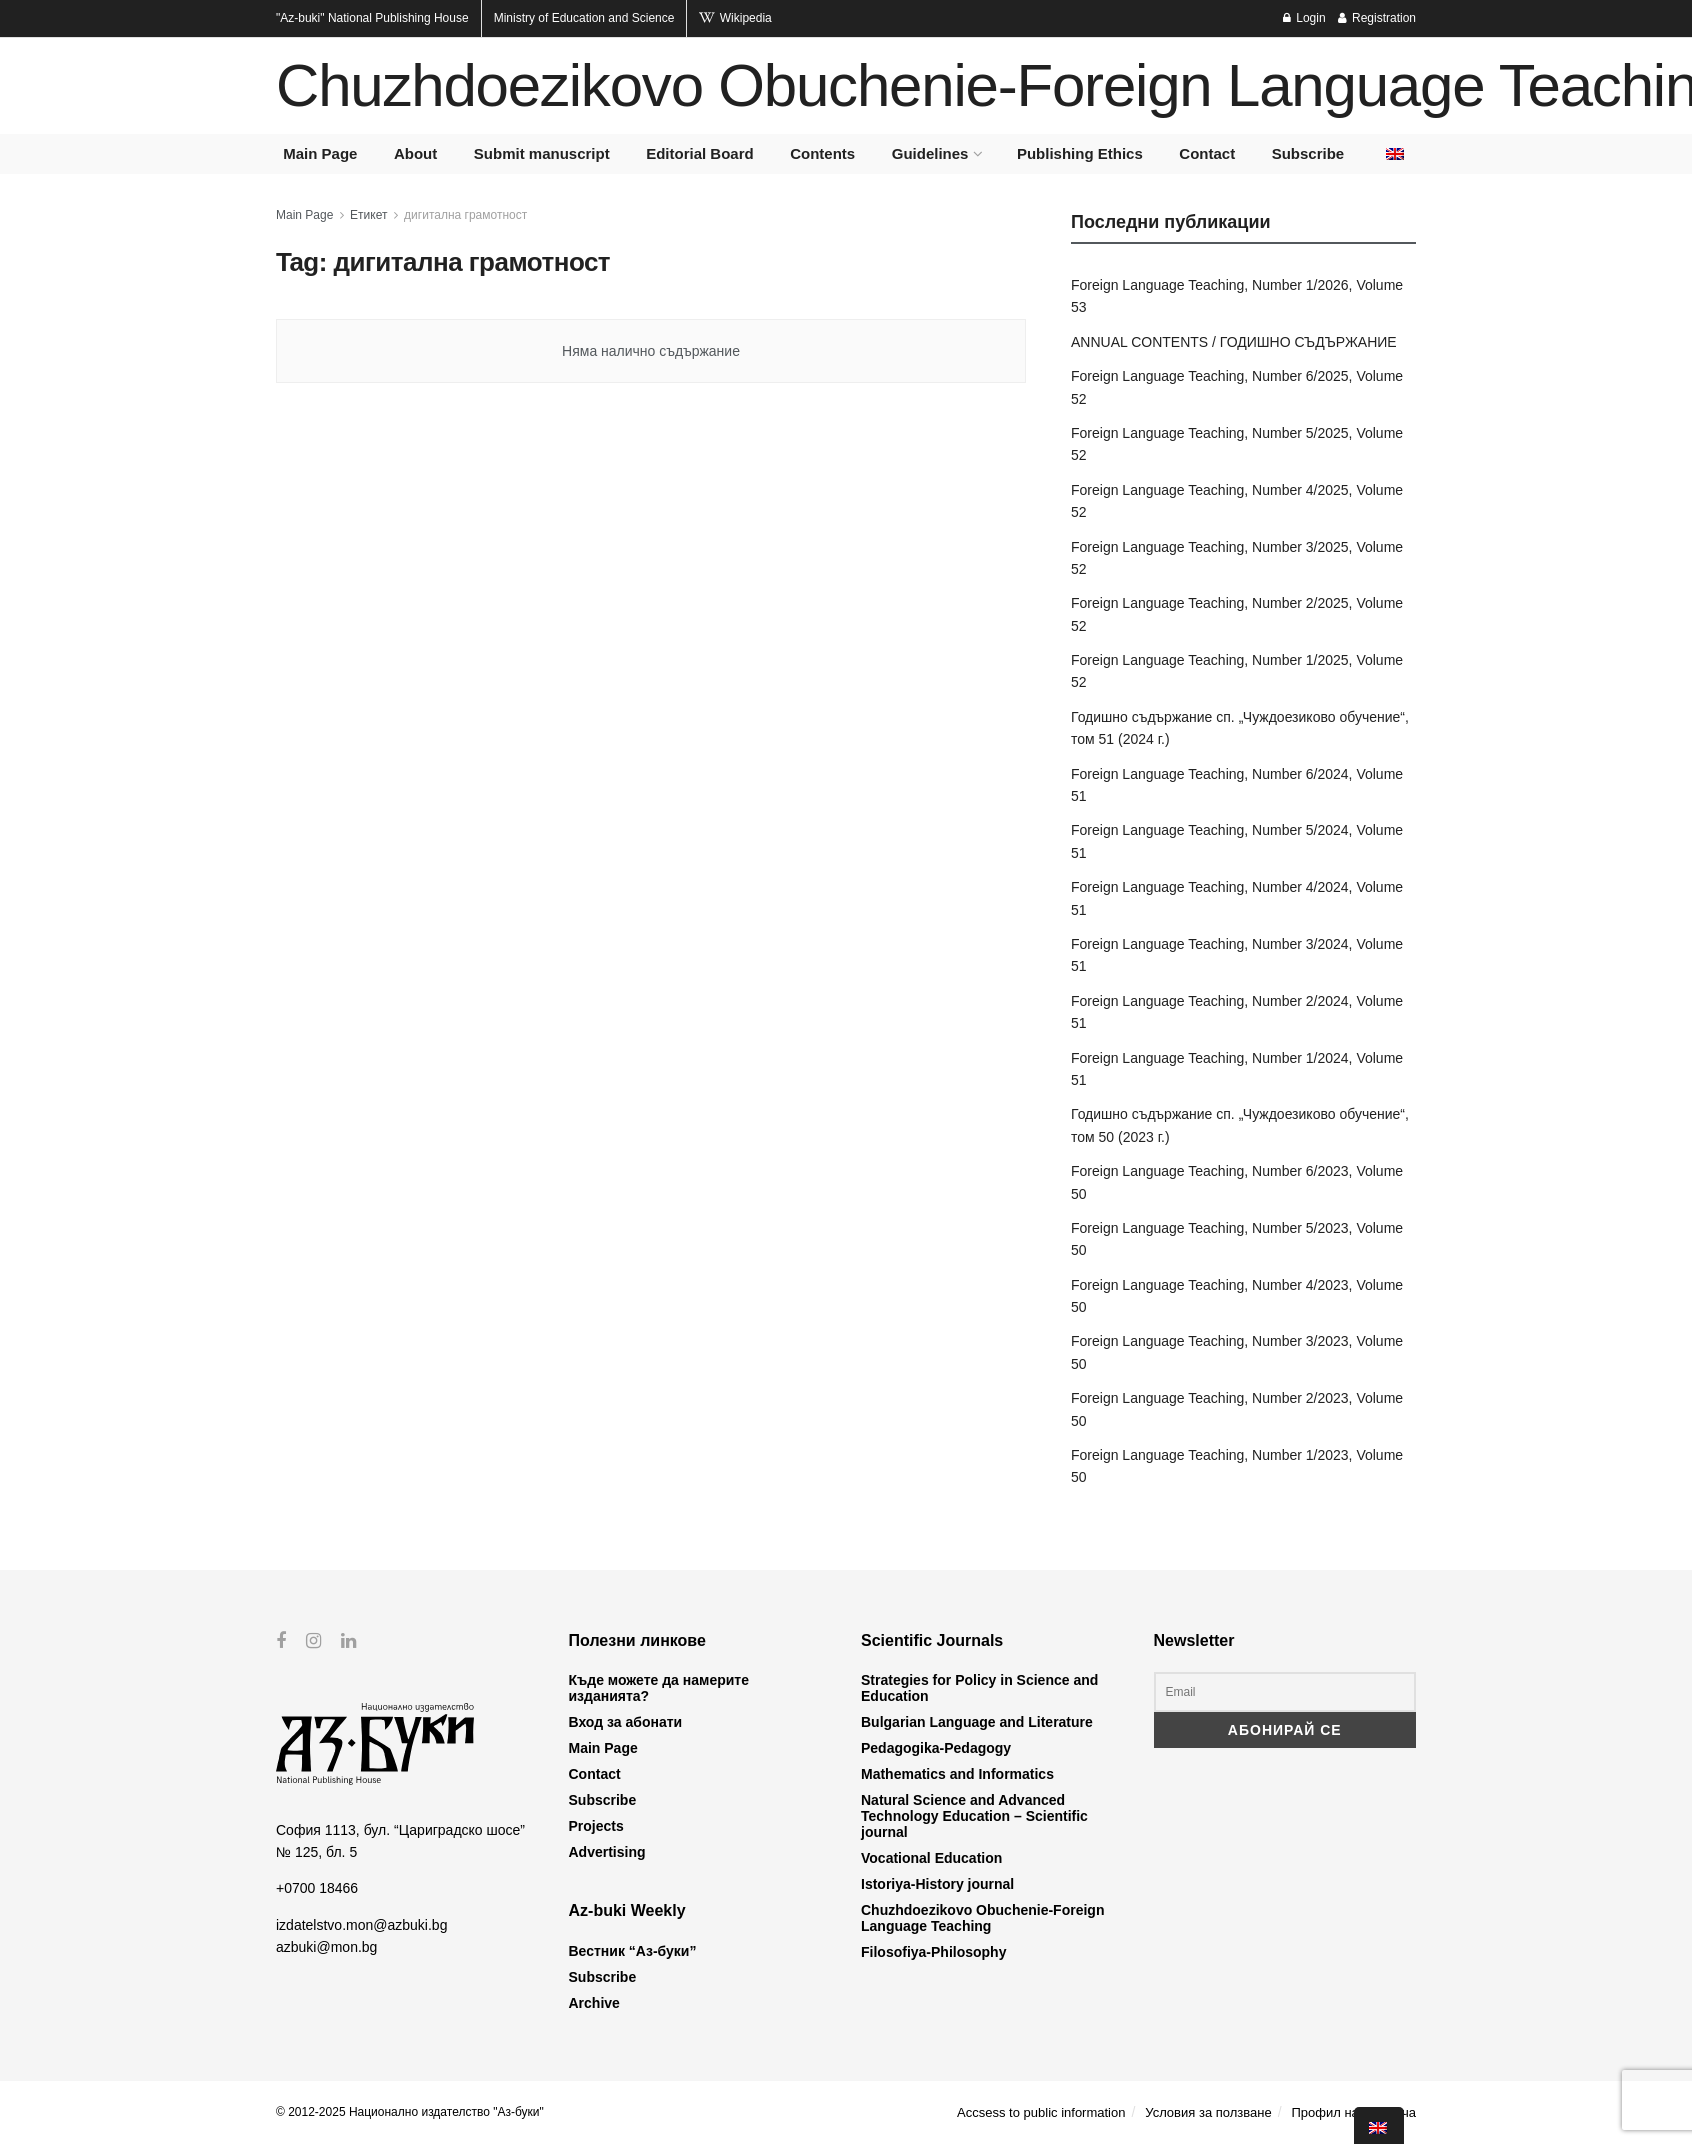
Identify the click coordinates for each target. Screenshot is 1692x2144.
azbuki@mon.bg (326, 1947)
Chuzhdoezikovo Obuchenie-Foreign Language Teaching (982, 1918)
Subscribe (1308, 153)
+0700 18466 (317, 1888)
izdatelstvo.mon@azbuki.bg (361, 1924)
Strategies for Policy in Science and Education (979, 1688)
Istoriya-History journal (937, 1884)
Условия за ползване (1208, 2112)
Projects (596, 1826)
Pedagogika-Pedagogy (936, 1748)
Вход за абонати (626, 1722)
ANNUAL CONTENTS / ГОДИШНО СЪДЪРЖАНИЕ (1234, 342)
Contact (1207, 153)
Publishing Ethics (1080, 153)
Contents (822, 153)
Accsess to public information (1041, 2112)
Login (1304, 18)
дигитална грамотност (465, 215)
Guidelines (930, 153)
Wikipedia (735, 18)
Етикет (368, 215)
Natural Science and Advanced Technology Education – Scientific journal (974, 1816)
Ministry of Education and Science (584, 18)
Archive (594, 2003)
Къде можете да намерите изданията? (659, 1688)
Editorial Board (700, 153)
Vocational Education (931, 1858)
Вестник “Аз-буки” (633, 1951)
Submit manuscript (542, 153)
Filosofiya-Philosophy (933, 1952)
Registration (1377, 18)
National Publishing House (372, 18)
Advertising (607, 1852)
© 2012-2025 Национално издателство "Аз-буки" (410, 2112)
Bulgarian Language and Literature (977, 1722)
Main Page (320, 153)
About (415, 153)
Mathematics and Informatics (957, 1774)
